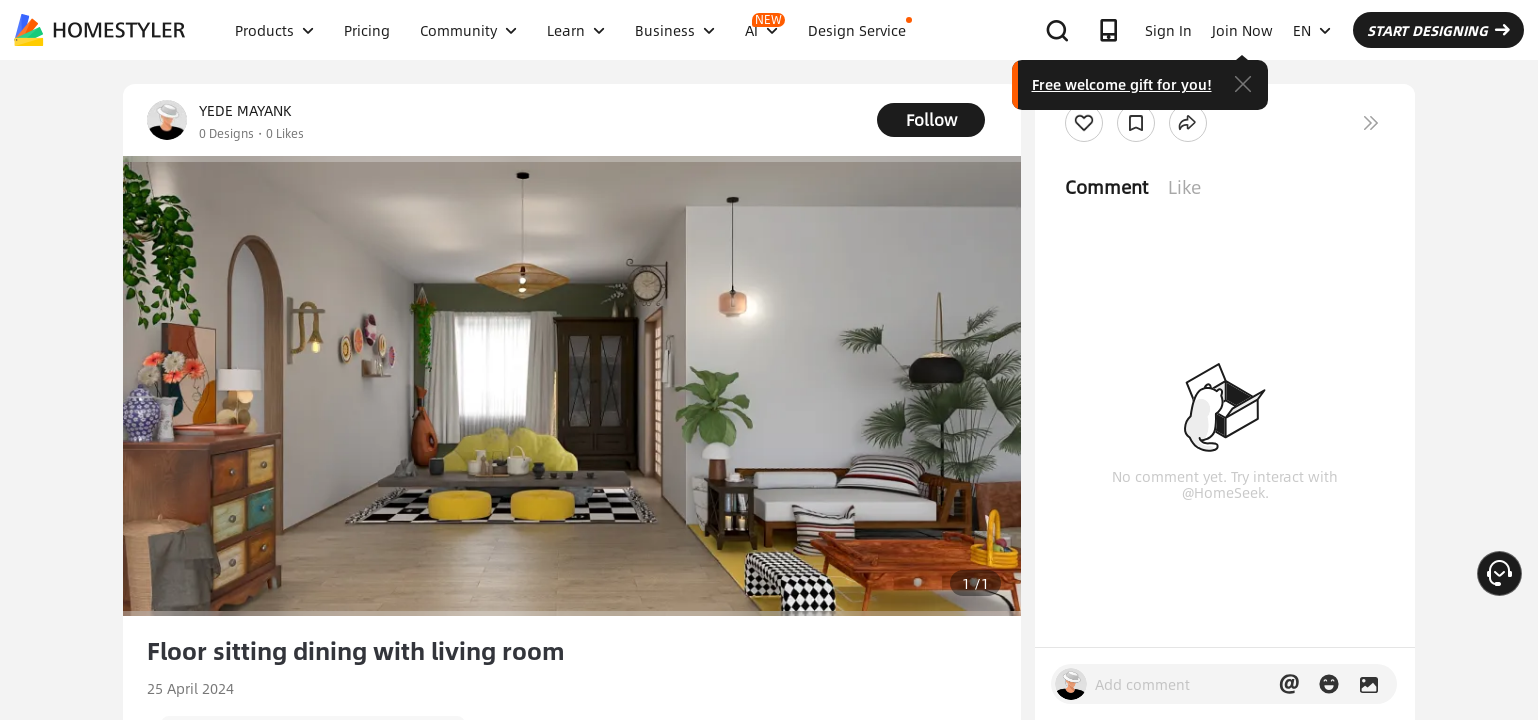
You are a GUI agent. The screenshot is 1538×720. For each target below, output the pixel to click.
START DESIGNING (1438, 30)
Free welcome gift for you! (1122, 84)
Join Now (1242, 30)
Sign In (1168, 30)
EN (1312, 30)
